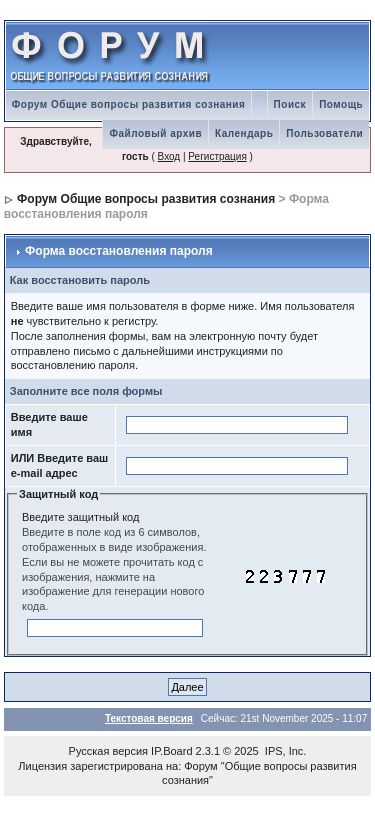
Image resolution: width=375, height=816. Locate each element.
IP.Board (171, 751)
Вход (169, 156)
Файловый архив (155, 133)
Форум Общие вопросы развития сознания (129, 104)
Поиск (290, 104)
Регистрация (217, 156)
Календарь (244, 133)
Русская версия (108, 751)
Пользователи (324, 133)
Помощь (341, 104)
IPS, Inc (284, 751)
